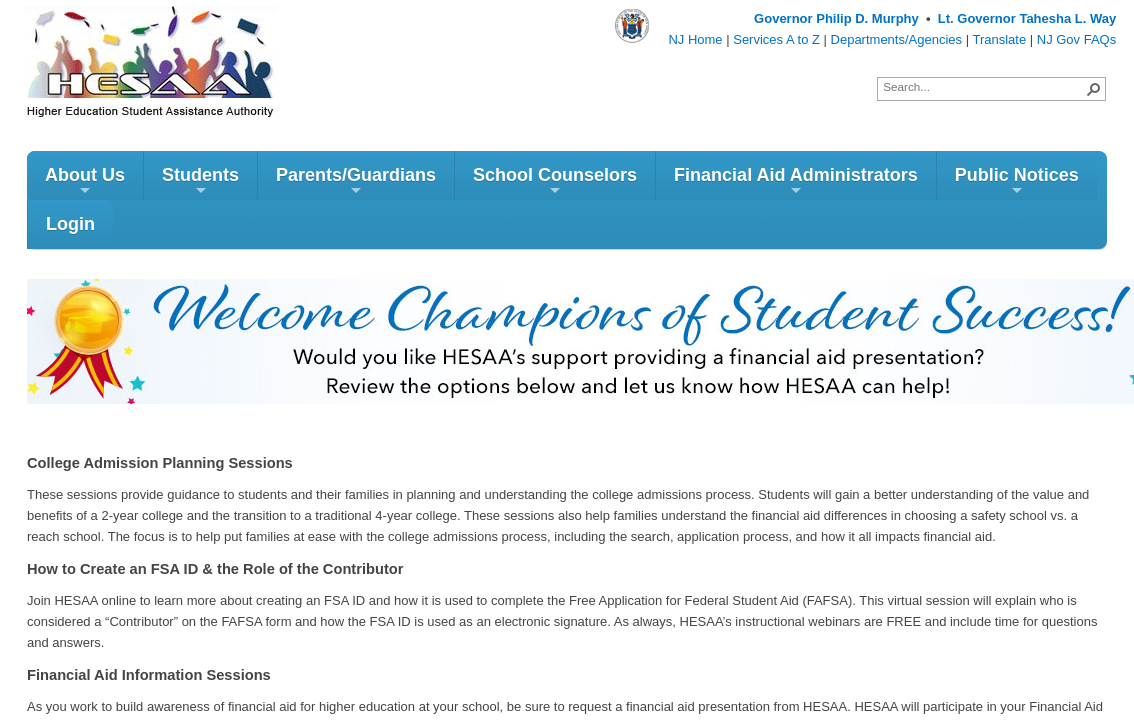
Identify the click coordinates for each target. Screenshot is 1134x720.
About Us (85, 181)
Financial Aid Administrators (796, 181)
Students (200, 181)
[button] (1094, 89)
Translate (999, 39)
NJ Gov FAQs (1076, 39)
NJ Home (695, 39)
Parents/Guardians (356, 181)
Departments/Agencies (897, 39)
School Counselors (555, 181)
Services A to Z (776, 39)
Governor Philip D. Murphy (836, 18)
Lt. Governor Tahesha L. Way (1027, 18)
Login (70, 224)
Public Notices (1017, 181)
